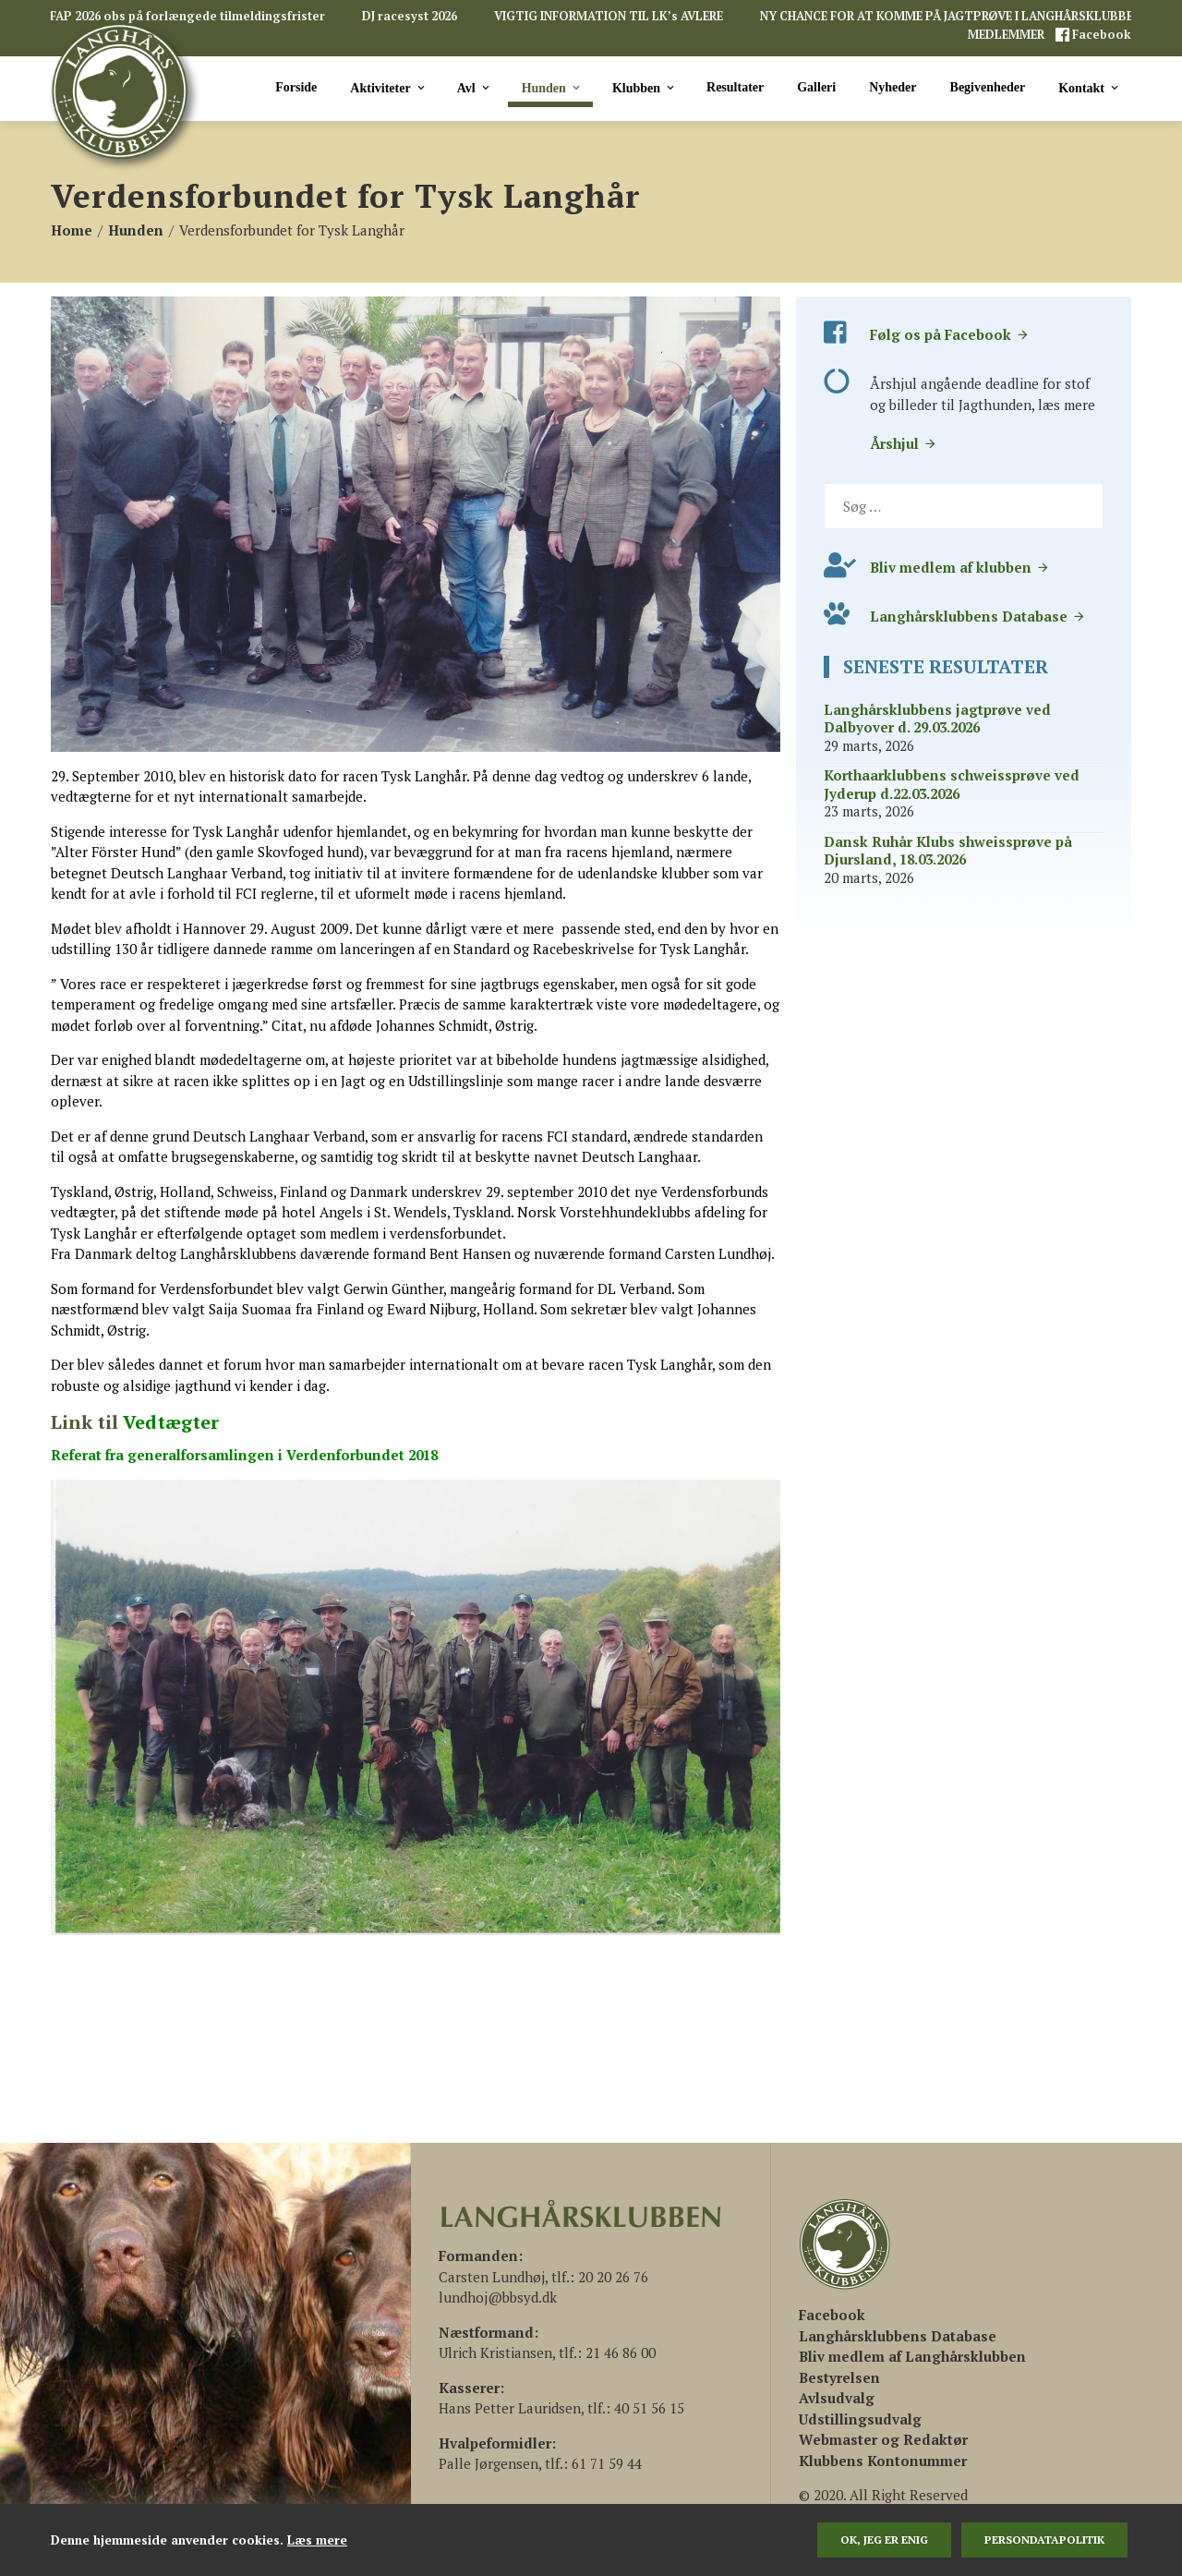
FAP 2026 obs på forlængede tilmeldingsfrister (187, 16)
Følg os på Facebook (950, 334)
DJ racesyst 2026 (409, 16)
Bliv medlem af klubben (960, 567)
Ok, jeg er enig (884, 2539)
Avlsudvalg (836, 2398)
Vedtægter (171, 1421)
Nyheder (892, 87)
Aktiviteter (388, 87)
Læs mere (317, 2540)
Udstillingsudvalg (860, 2419)
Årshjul (903, 443)
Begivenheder (988, 87)
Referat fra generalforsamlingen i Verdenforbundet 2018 (244, 1454)
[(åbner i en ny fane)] (832, 2314)
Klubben (644, 87)
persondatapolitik (1044, 2539)
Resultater (735, 87)
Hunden (552, 87)
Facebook (1100, 34)
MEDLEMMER (1007, 34)
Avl (474, 87)
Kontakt (1089, 87)
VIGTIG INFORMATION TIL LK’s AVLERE (608, 16)
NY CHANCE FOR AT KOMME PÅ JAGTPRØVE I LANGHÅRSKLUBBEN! (953, 16)
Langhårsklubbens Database (978, 616)
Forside (296, 87)
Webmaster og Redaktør (883, 2439)
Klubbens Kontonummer (883, 2460)
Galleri (816, 87)
